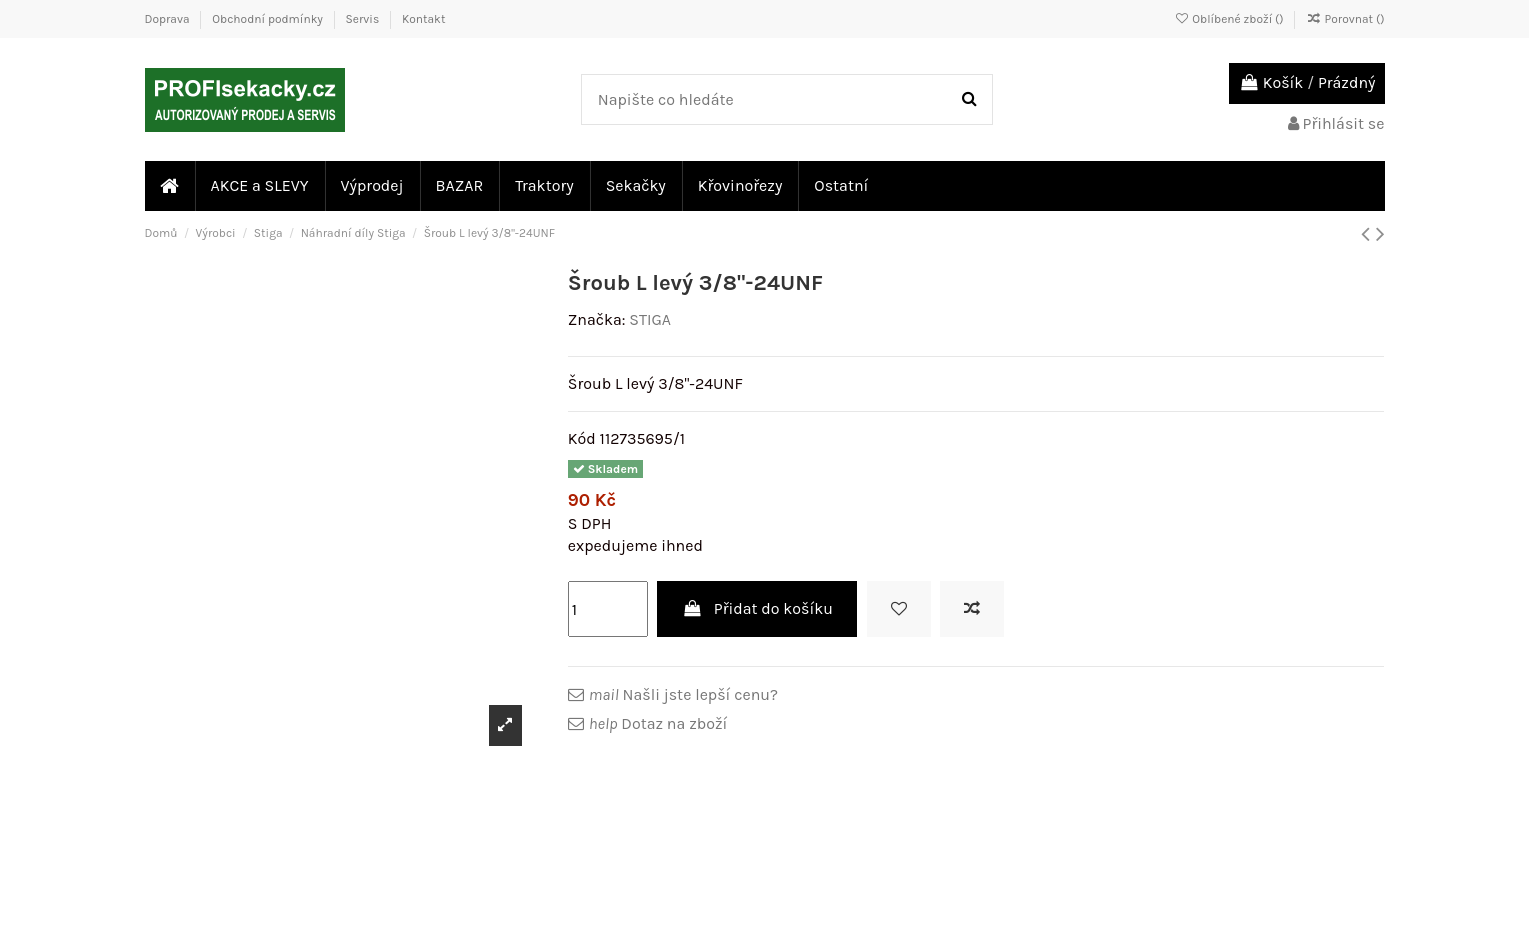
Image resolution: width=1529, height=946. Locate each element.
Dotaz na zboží (658, 723)
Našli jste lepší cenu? (683, 694)
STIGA (650, 319)
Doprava (169, 19)
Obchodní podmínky (268, 19)
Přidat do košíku (757, 608)
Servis (364, 19)
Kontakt (423, 19)
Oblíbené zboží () (1230, 19)
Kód (582, 438)
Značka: (597, 319)
